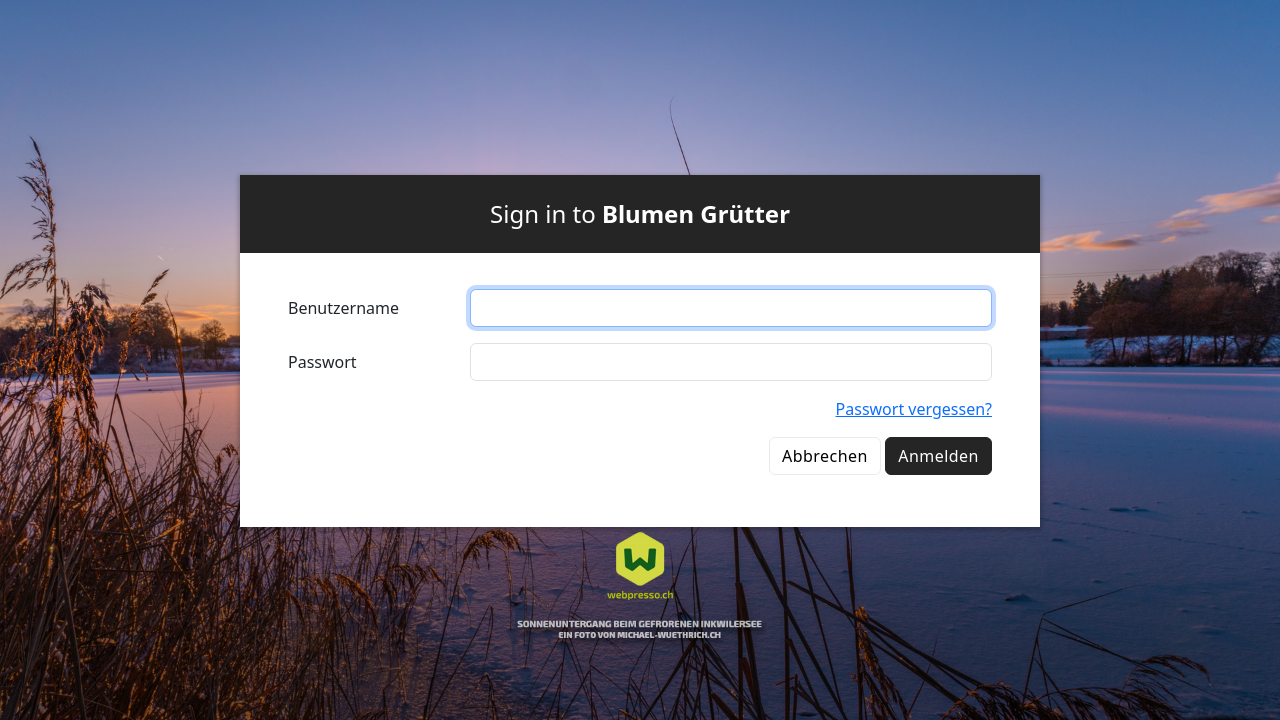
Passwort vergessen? (914, 409)
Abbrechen (825, 456)
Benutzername (343, 308)
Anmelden (938, 456)
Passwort (322, 362)
